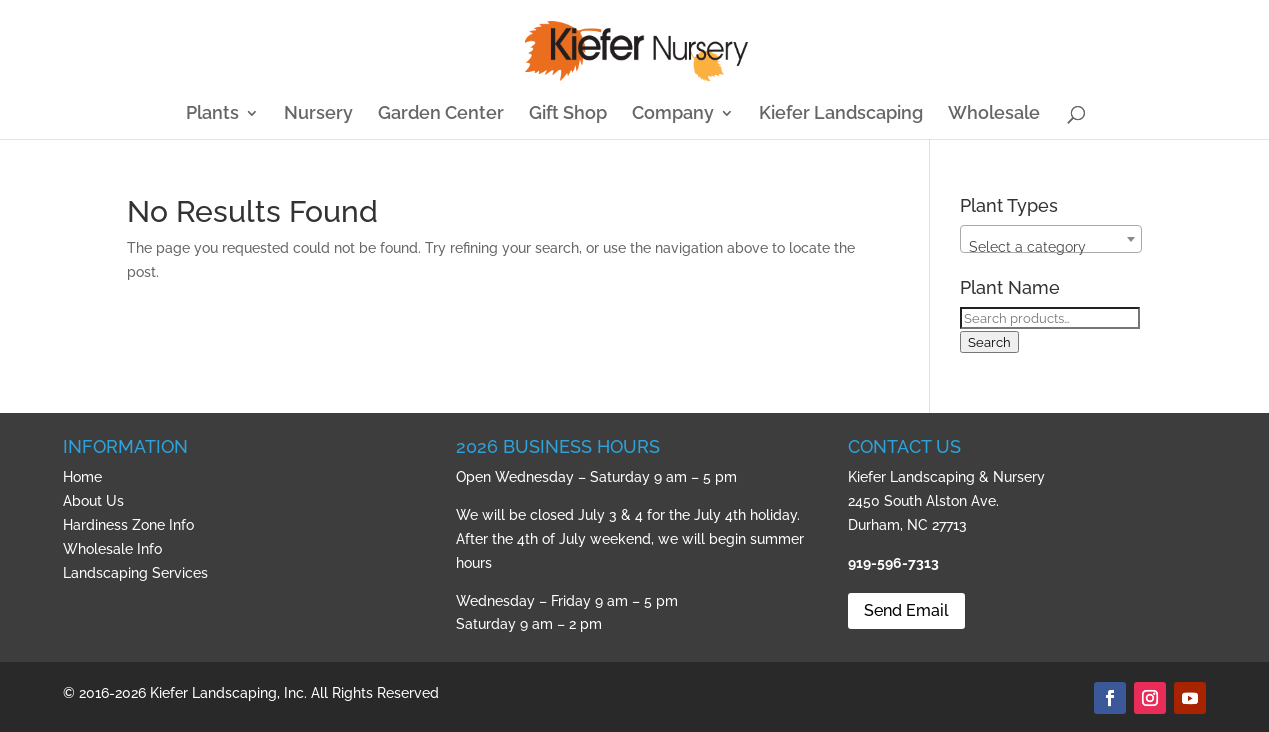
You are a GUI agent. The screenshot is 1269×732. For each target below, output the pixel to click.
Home (82, 477)
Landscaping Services (135, 573)
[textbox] (1051, 247)
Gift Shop (568, 114)
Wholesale (994, 114)
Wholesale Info (112, 549)
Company (673, 114)
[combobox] (1051, 239)
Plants (212, 114)
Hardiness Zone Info (128, 525)
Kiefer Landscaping (841, 114)
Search (989, 342)
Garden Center (441, 114)
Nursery (318, 114)
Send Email (906, 610)
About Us (93, 501)
